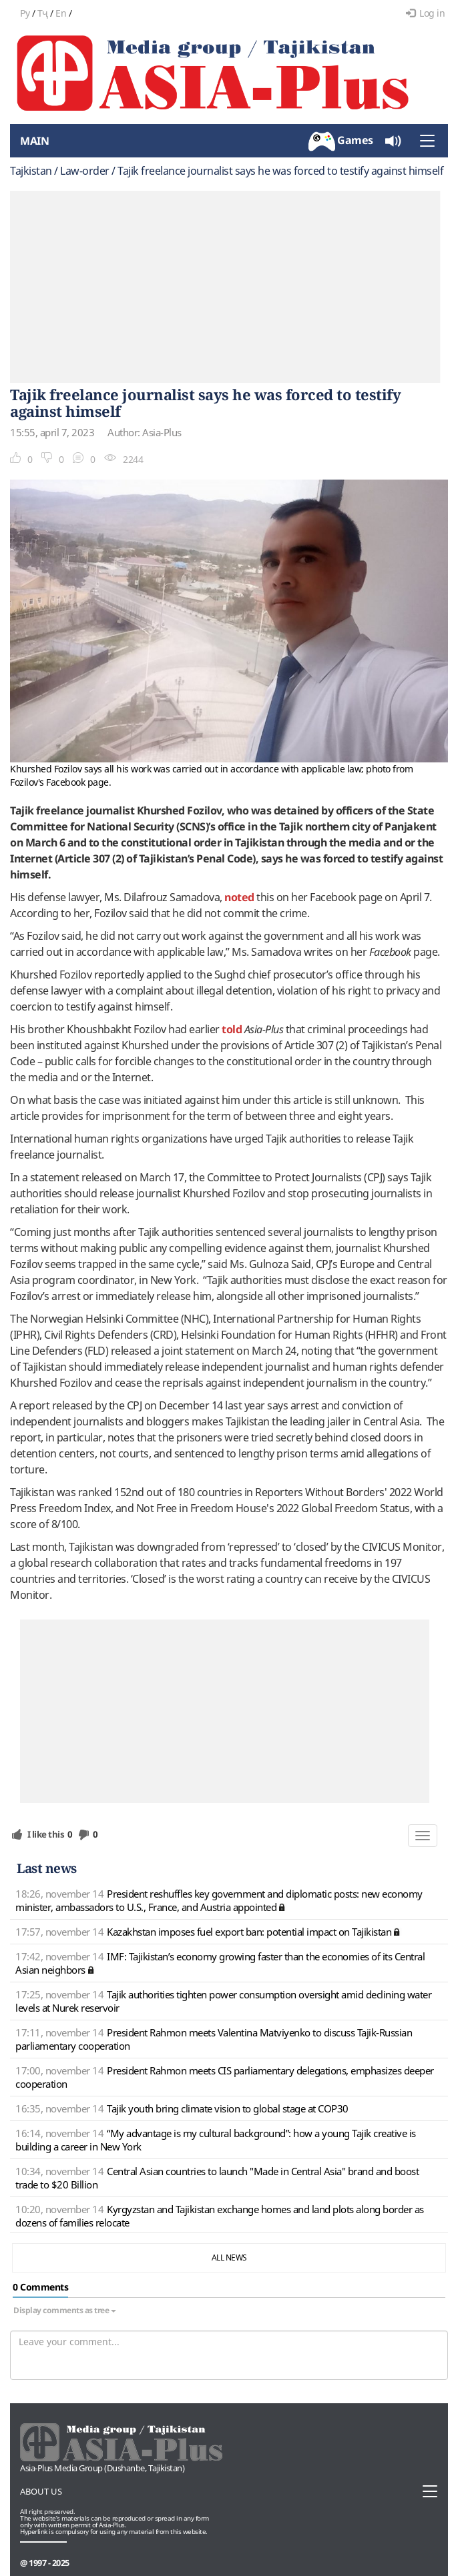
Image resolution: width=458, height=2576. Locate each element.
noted (239, 897)
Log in (425, 13)
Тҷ (42, 13)
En (60, 13)
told (232, 1029)
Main (34, 140)
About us (41, 2491)
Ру (24, 13)
